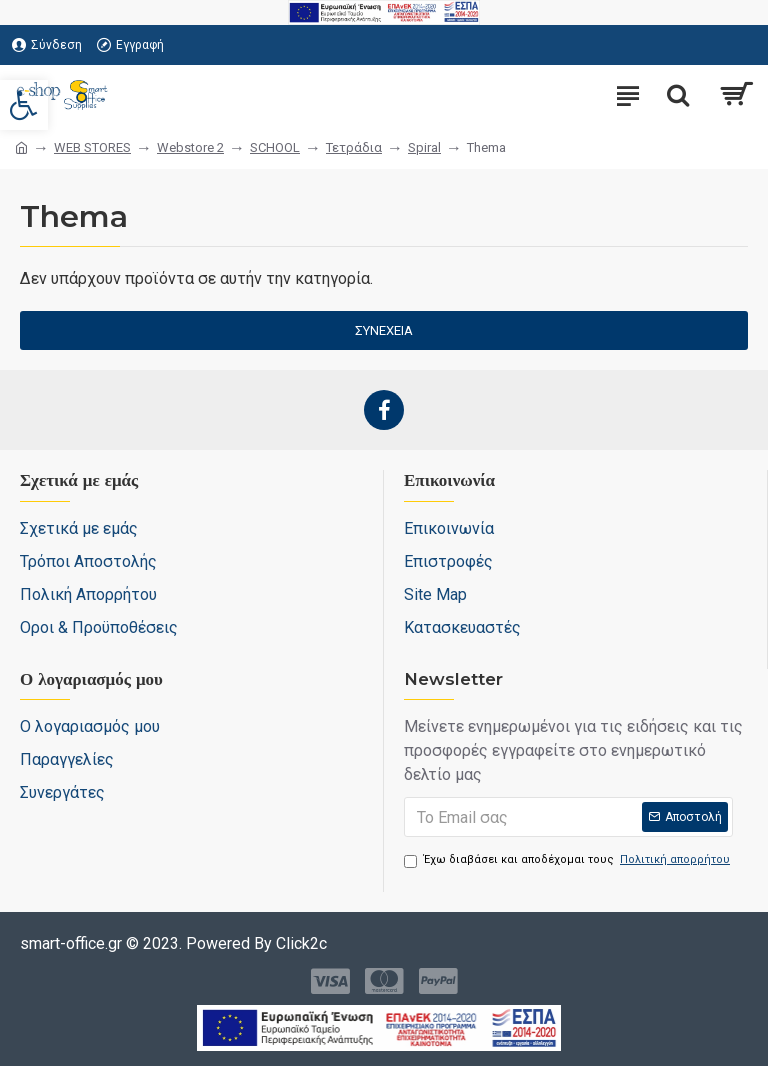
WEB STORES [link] (92, 147)
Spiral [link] (424, 147)
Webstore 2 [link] (190, 147)
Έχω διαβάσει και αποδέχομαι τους (568, 860)
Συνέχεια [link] (384, 330)
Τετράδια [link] (354, 147)
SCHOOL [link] (275, 147)
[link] (24, 105)
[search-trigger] (678, 95)
